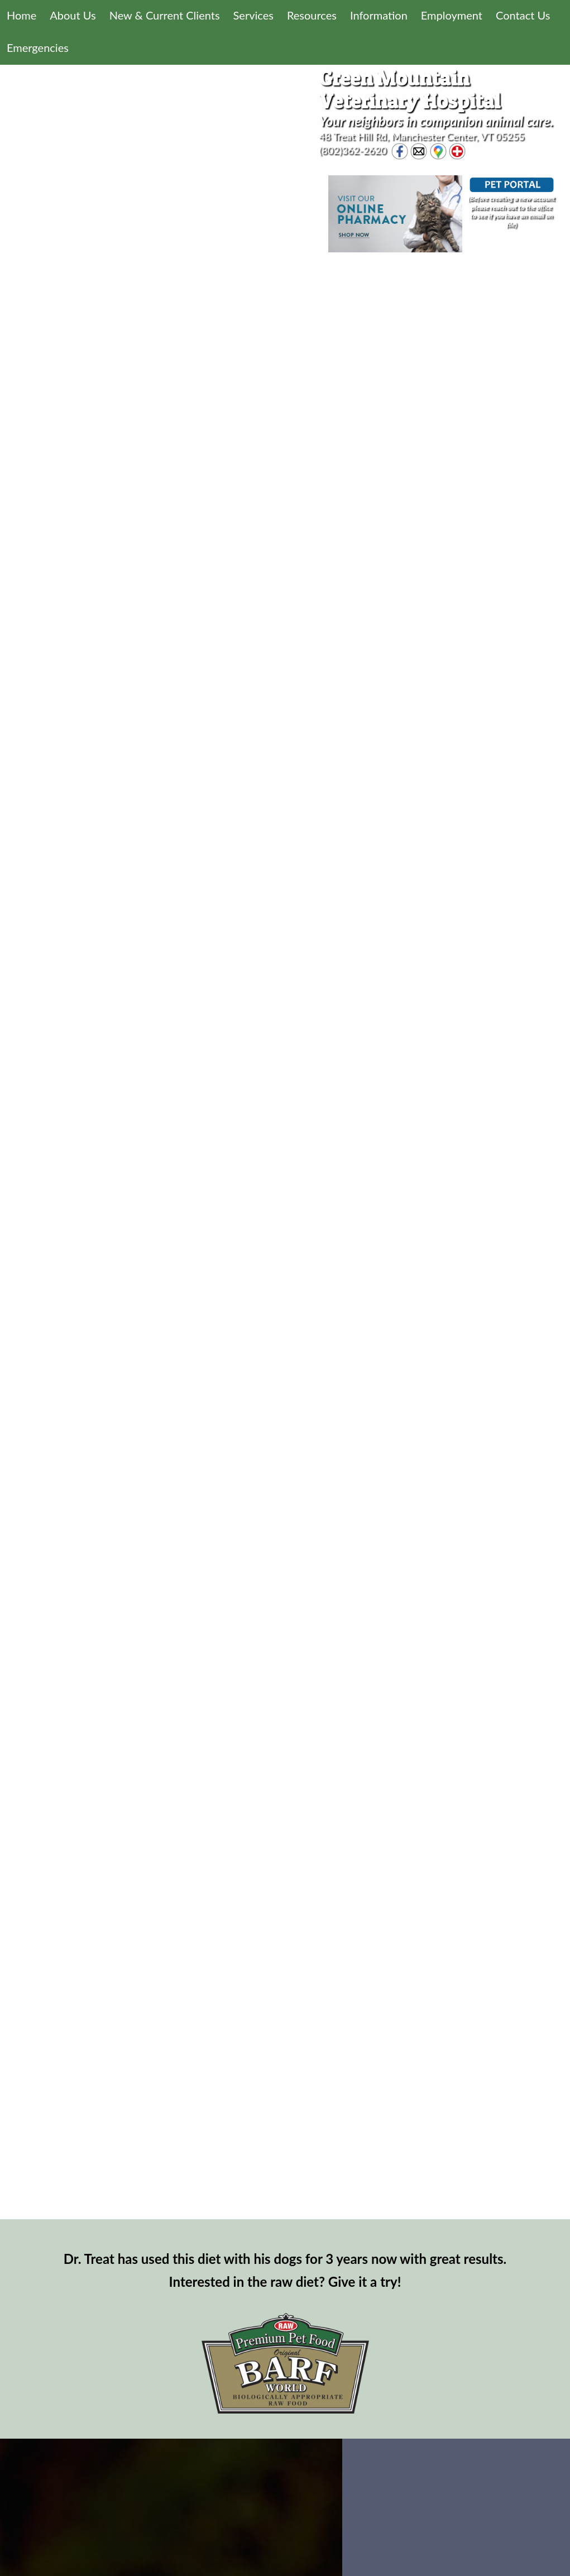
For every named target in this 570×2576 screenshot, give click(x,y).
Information (379, 15)
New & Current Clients (164, 15)
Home (21, 15)
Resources (312, 15)
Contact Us (523, 15)
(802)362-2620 (353, 150)
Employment (451, 15)
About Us (72, 15)
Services (253, 15)
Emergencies (38, 47)
